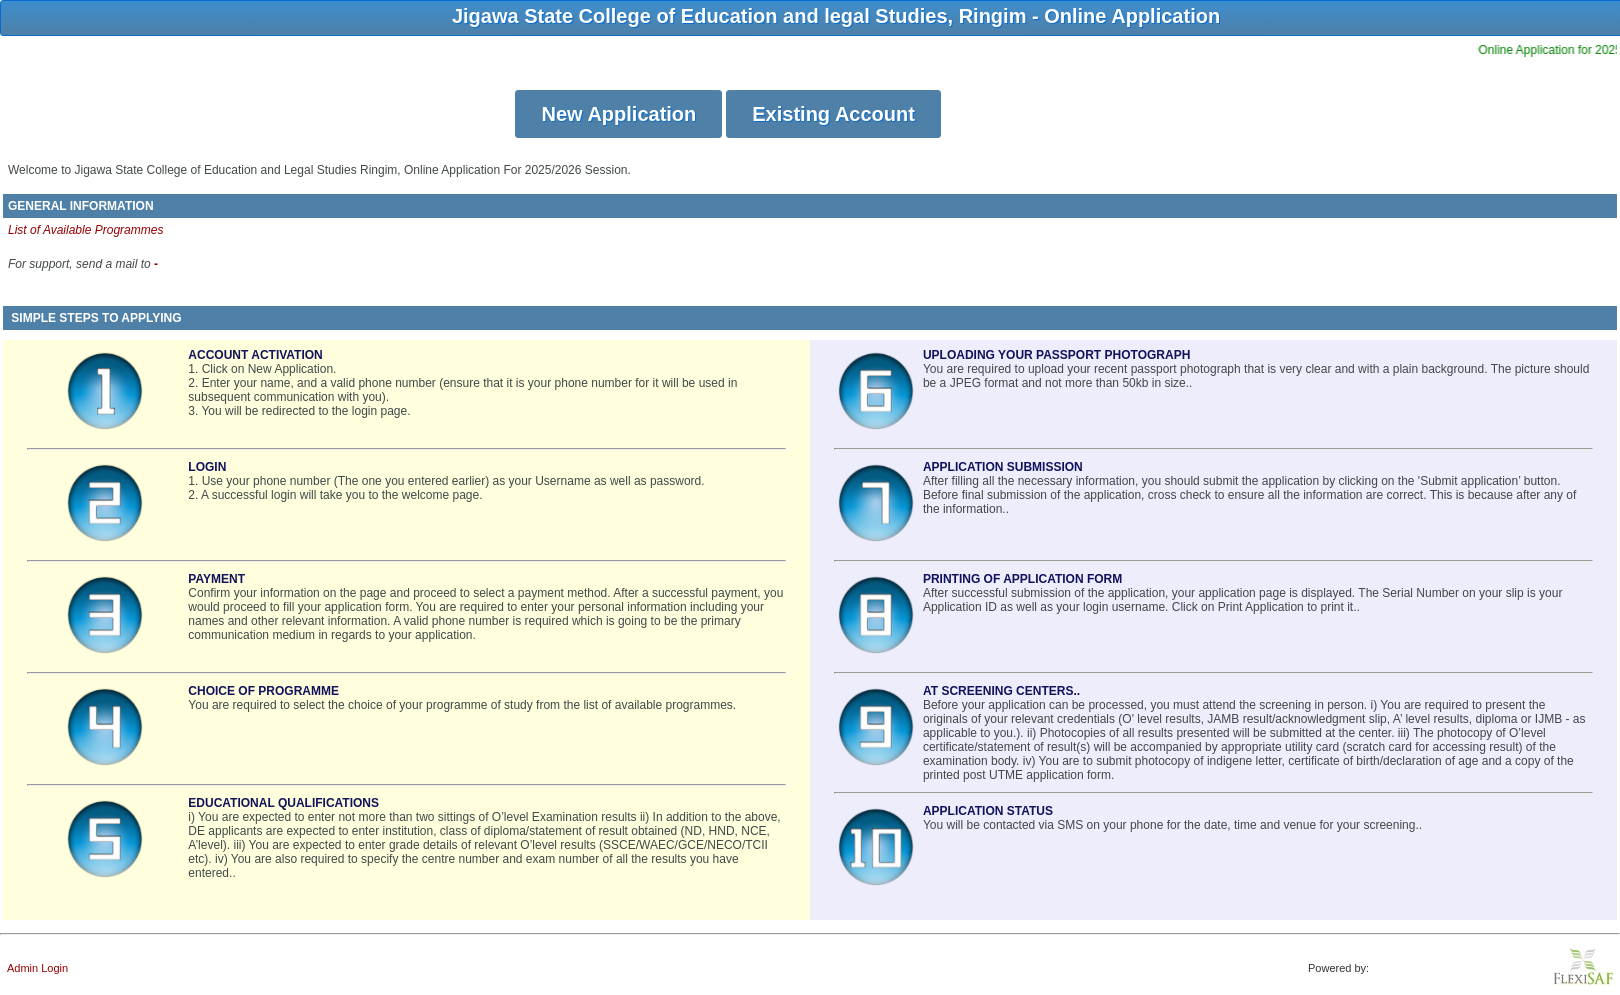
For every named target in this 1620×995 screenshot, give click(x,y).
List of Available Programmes (85, 230)
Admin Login (37, 968)
